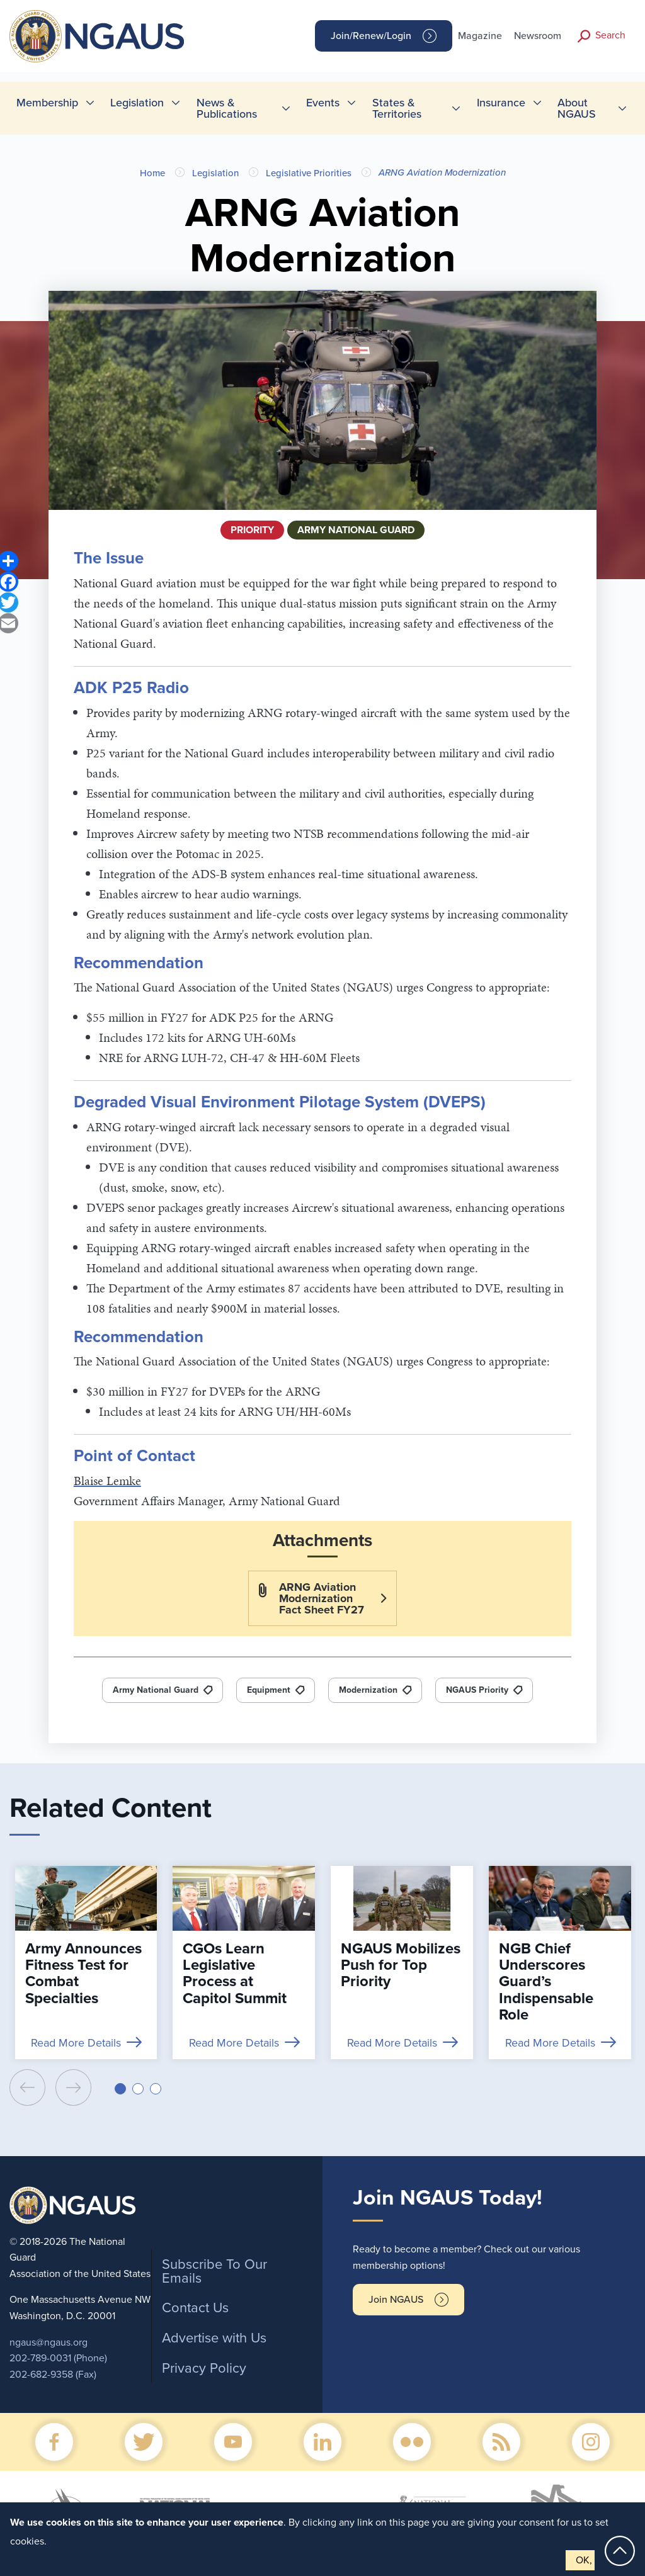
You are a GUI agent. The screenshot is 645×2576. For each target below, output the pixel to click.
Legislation (215, 173)
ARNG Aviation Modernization (442, 172)
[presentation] (27, 2087)
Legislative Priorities (308, 173)
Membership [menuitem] (47, 103)
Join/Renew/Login (371, 36)
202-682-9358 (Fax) (52, 2374)
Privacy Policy (204, 2368)
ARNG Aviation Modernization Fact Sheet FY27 (321, 1598)
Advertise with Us (214, 2338)
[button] (120, 2088)
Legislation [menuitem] (137, 103)
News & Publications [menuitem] (227, 108)
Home (152, 173)
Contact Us (195, 2308)
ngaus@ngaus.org (48, 2342)
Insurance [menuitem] (501, 103)
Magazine (480, 36)
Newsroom (537, 36)
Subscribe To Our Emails (214, 2271)
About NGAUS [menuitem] (576, 108)
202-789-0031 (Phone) (58, 2358)
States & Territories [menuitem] (396, 108)
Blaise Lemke (107, 1480)
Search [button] (610, 35)
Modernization (368, 1690)
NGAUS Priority (477, 1690)
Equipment (268, 1690)
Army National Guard (155, 1690)
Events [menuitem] (323, 103)
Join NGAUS (395, 2299)
